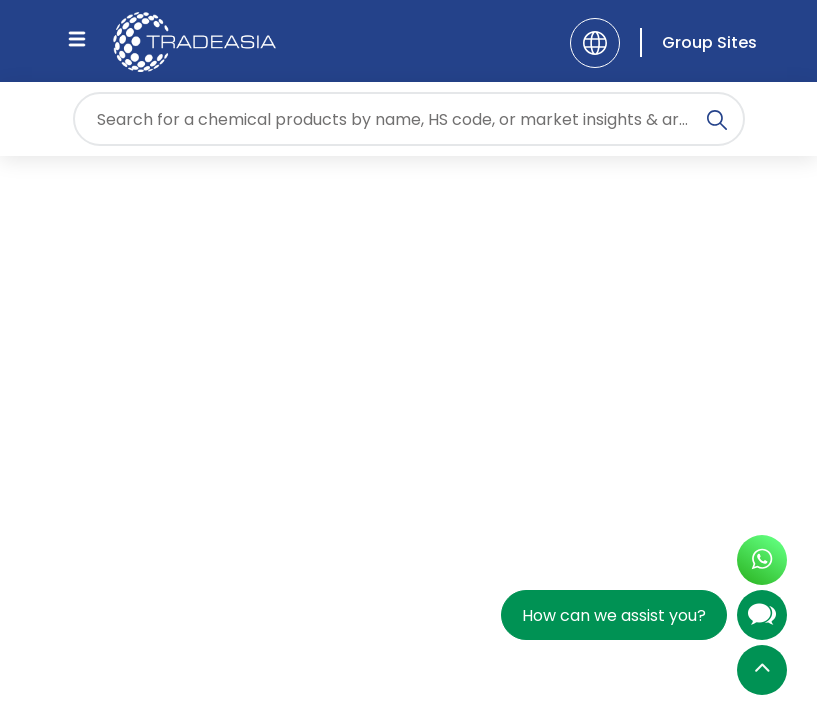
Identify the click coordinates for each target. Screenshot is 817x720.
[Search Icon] (717, 123)
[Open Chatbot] (762, 619)
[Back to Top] (762, 671)
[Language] (595, 43)
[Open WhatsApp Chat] (762, 562)
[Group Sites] (698, 42)
